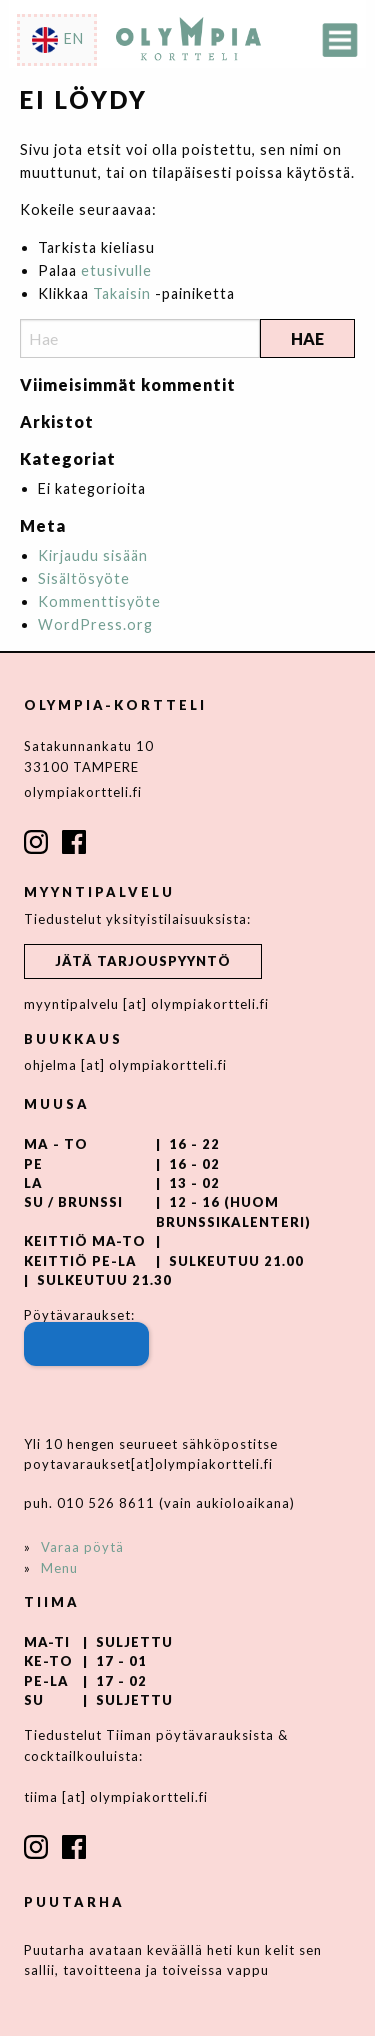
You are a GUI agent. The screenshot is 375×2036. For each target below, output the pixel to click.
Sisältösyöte (84, 578)
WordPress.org (95, 624)
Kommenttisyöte (99, 601)
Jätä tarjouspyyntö (143, 961)
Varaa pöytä (82, 1547)
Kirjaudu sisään (93, 555)
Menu (59, 1568)
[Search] (140, 338)
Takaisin (122, 293)
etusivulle (116, 270)
